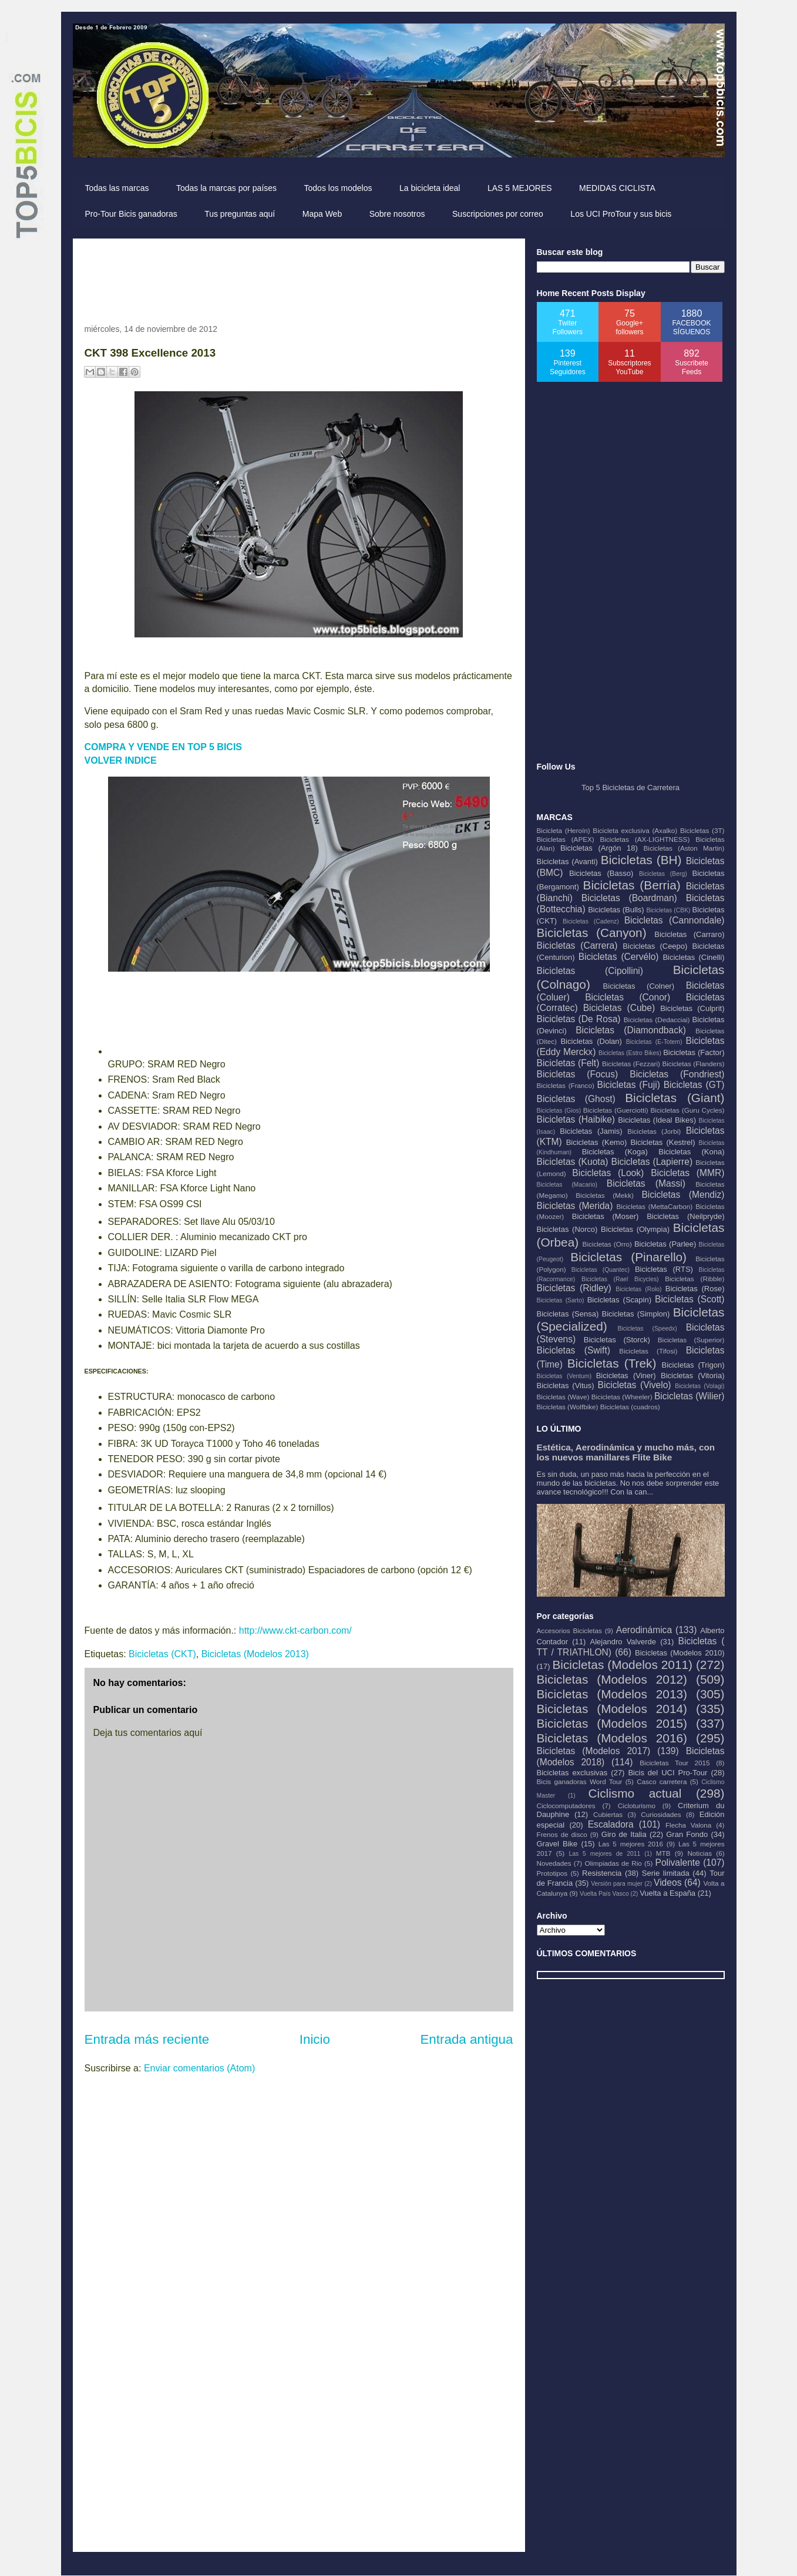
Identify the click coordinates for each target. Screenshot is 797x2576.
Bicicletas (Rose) (695, 1288)
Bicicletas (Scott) (690, 1299)
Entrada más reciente (147, 2039)
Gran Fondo (687, 1834)
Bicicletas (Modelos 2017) (594, 1751)
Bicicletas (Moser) (605, 1216)
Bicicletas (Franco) (565, 1085)
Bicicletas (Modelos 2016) (612, 1738)
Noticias (699, 1853)
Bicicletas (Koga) (615, 1151)
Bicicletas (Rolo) (638, 1289)
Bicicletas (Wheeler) (622, 1396)
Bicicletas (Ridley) (574, 1288)
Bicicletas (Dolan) (590, 1041)
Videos (667, 1883)
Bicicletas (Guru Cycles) (688, 1110)
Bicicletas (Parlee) (665, 1244)
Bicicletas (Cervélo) (619, 957)
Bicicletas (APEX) (565, 839)
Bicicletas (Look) (608, 1173)
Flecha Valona (688, 1825)
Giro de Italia (624, 1834)
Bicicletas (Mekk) (605, 1195)
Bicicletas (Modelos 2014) (612, 1708)
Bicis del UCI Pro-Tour (667, 1772)
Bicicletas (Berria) (632, 885)
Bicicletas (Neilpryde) (685, 1216)
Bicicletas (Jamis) (591, 1131)
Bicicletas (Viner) (626, 1375)
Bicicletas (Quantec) (600, 1270)
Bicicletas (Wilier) (689, 1396)
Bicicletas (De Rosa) (579, 1019)
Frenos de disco (562, 1834)
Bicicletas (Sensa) (568, 1313)
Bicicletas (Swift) (573, 1350)
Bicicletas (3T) (702, 830)
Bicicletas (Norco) (567, 1229)
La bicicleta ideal (429, 188)
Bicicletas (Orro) (607, 1244)
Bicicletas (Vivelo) (634, 1385)
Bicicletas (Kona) (691, 1151)
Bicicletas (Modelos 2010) (679, 1652)
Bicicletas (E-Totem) (654, 1042)
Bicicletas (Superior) (691, 1340)
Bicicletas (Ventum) (564, 1376)
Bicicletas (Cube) (619, 1008)
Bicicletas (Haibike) (576, 1119)
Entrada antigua (466, 2039)
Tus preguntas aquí (239, 214)
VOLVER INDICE (121, 760)
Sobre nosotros (397, 214)
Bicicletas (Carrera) (577, 946)
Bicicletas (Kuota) (572, 1162)
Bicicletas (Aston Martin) (683, 848)
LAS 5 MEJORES (519, 188)
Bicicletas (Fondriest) (677, 1074)
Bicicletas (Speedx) (647, 1328)
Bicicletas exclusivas (572, 1772)
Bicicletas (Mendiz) (682, 1195)
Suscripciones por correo (497, 214)
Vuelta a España (667, 1893)
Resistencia (601, 1873)
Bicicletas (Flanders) (693, 1063)
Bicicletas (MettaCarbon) (655, 1206)
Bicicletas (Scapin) (619, 1299)
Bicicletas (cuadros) (630, 1406)
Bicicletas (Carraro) (689, 934)
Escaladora (611, 1824)
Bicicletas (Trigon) (693, 1365)
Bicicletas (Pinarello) (628, 1257)
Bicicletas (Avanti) (567, 861)
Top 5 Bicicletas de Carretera (630, 787)
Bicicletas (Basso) (601, 873)
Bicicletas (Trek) (612, 1363)
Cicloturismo (636, 1805)
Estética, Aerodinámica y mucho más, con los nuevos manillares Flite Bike (626, 1452)
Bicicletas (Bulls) (616, 909)
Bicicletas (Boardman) (629, 898)
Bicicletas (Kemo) (596, 1142)
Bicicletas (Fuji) (628, 1085)
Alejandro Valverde (623, 1641)
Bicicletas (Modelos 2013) (255, 1654)
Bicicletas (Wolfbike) (567, 1406)
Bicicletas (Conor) (627, 997)
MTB (663, 1853)
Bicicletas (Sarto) (560, 1300)
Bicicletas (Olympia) (635, 1229)
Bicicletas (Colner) (638, 986)
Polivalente (677, 1863)
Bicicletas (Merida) (575, 1206)
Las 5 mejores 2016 (630, 1844)
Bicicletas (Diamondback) (631, 1030)
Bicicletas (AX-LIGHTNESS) (645, 839)
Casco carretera (662, 1781)
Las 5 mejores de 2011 (604, 1853)
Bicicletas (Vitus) (565, 1385)
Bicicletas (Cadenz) (591, 921)
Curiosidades (661, 1814)
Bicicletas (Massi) (646, 1183)
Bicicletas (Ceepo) (655, 946)
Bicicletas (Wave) (563, 1396)
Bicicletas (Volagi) (699, 1386)
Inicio (315, 2039)
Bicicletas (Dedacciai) (657, 1019)
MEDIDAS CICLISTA (617, 188)
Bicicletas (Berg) (663, 874)
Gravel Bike (557, 1843)
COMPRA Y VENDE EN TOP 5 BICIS (164, 747)
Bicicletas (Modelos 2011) (622, 1664)
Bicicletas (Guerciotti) (615, 1110)
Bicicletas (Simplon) (636, 1313)
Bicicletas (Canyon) (592, 932)
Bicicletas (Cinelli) (693, 957)
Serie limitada (666, 1873)
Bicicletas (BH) (641, 859)
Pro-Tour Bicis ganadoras (131, 214)
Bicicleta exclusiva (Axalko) (635, 830)
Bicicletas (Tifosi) (648, 1351)
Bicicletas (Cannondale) (674, 920)
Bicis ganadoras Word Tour (580, 1781)
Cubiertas (608, 1814)
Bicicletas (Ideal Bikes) (657, 1120)
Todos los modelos (338, 188)
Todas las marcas (117, 188)
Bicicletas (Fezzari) (631, 1063)
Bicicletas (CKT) (162, 1654)
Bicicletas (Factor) (693, 1052)
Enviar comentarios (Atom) (199, 2068)
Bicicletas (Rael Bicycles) (620, 1279)
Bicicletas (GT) (694, 1085)
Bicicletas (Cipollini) (590, 971)
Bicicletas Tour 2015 (674, 1762)
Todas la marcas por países (226, 188)
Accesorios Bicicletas (569, 1630)
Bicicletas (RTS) (664, 1269)
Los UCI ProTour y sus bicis (620, 214)
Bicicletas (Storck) (617, 1339)
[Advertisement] (298, 276)
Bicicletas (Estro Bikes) (629, 1053)
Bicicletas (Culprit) (692, 1008)
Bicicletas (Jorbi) (654, 1131)
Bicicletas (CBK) (668, 910)
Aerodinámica (644, 1630)
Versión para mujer (617, 1883)
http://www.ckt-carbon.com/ (295, 1630)
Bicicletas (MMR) (687, 1173)
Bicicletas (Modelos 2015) (612, 1723)
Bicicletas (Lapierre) (652, 1162)
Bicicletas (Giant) (674, 1097)
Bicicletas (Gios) (559, 1110)
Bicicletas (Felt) (568, 1063)
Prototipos (552, 1873)
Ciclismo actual (635, 1793)
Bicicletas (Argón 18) (599, 848)
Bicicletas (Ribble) (694, 1278)
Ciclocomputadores (566, 1805)
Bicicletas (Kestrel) (662, 1142)
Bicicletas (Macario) (567, 1184)
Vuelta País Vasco (604, 1893)
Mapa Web (322, 214)
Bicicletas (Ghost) (576, 1099)
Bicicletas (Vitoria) (692, 1375)
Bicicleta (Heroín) (563, 830)
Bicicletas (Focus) (577, 1074)
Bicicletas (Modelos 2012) (612, 1679)
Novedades (554, 1863)
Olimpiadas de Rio (612, 1863)
